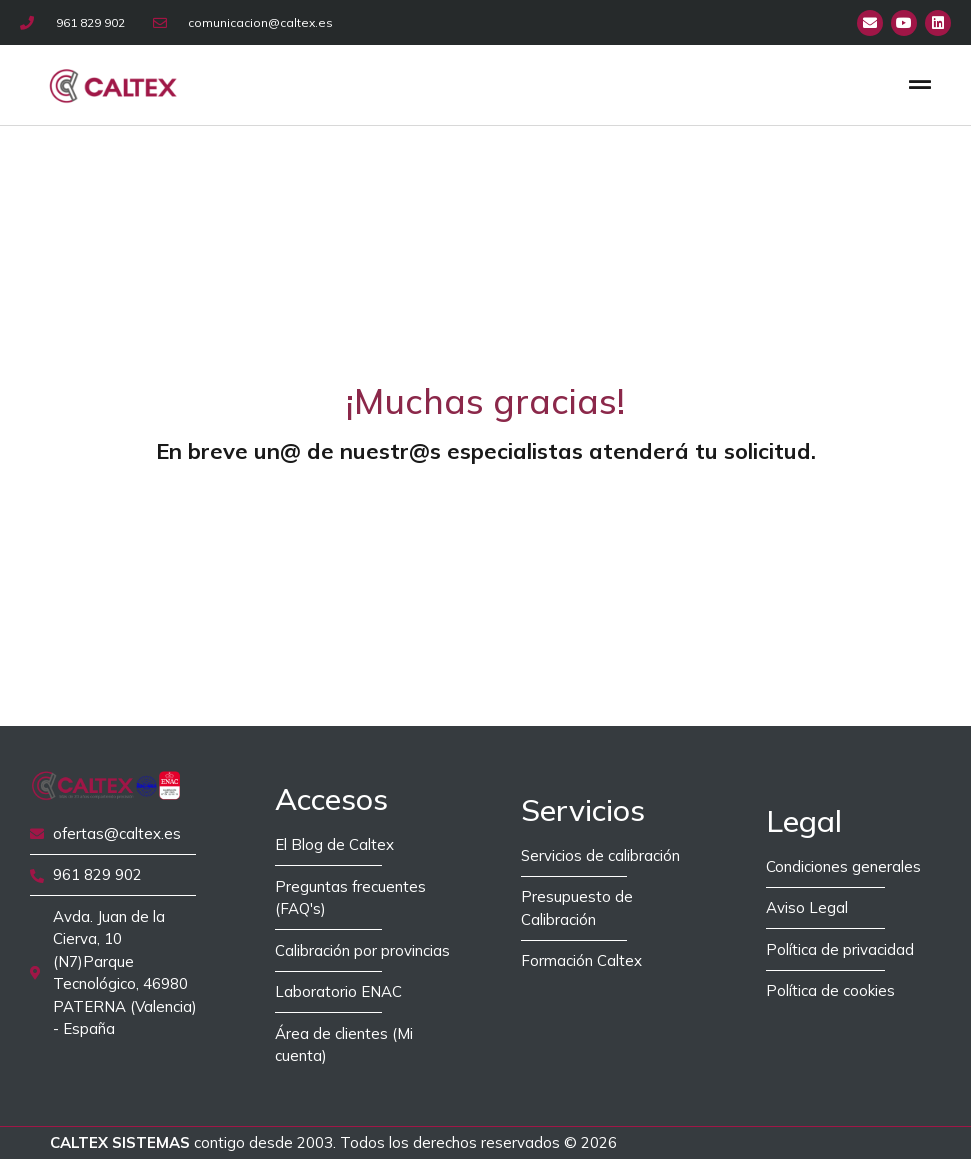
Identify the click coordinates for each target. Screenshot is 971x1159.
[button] (919, 84)
